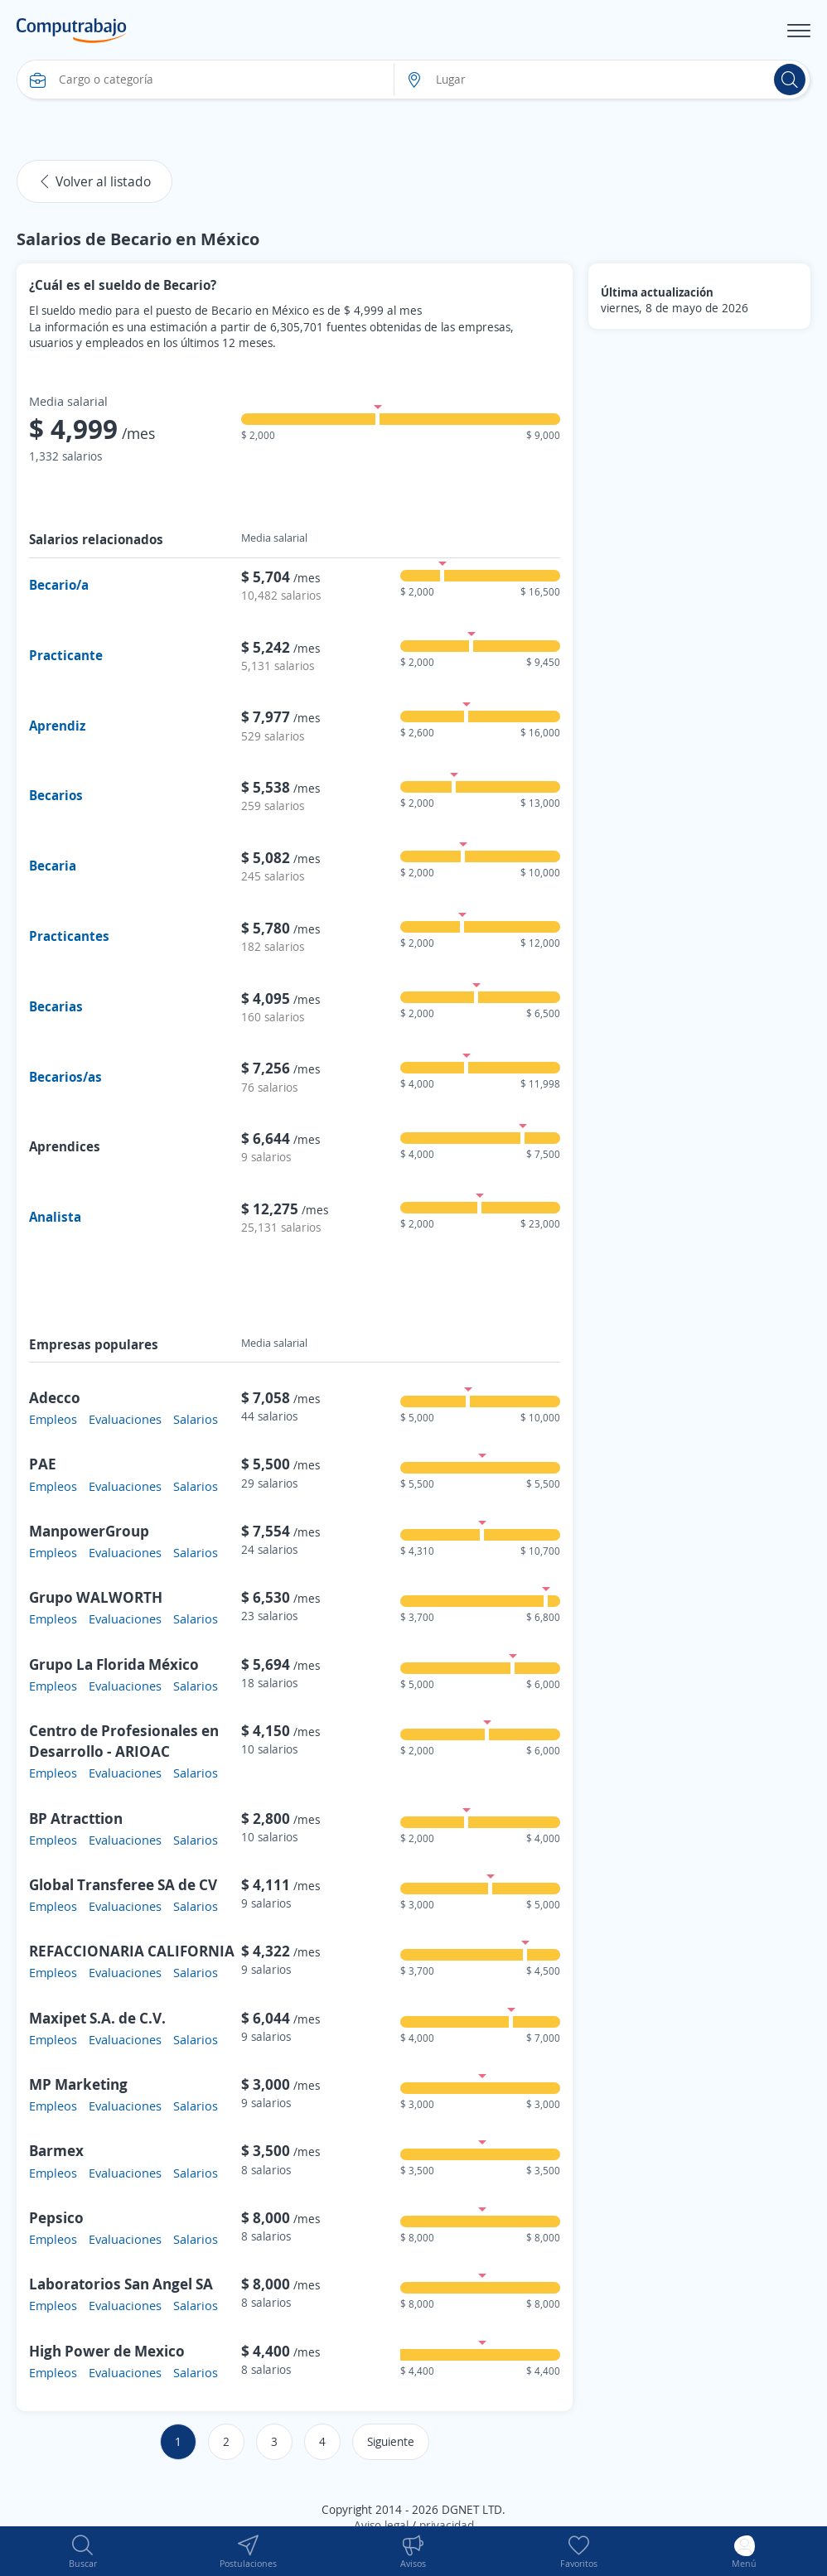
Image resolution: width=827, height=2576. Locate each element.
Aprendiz (57, 725)
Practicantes (69, 936)
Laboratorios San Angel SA (121, 2284)
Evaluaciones (125, 1419)
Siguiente (390, 2441)
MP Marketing (78, 2084)
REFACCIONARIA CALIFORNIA (132, 1951)
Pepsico (56, 2217)
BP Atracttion (76, 1818)
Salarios (195, 1419)
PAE (42, 1464)
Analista (55, 1217)
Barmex (56, 2150)
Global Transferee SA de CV (123, 1884)
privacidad (446, 2525)
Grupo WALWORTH (95, 1597)
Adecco (54, 1397)
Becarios (56, 795)
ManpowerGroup (89, 1531)
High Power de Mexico (107, 2351)
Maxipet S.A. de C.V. (97, 2018)
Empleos (53, 1419)
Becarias (56, 1006)
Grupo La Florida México (114, 1664)
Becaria (52, 865)
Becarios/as (65, 1077)
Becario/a (59, 585)
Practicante (66, 655)
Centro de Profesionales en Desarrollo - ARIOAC (124, 1740)
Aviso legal (381, 2525)
